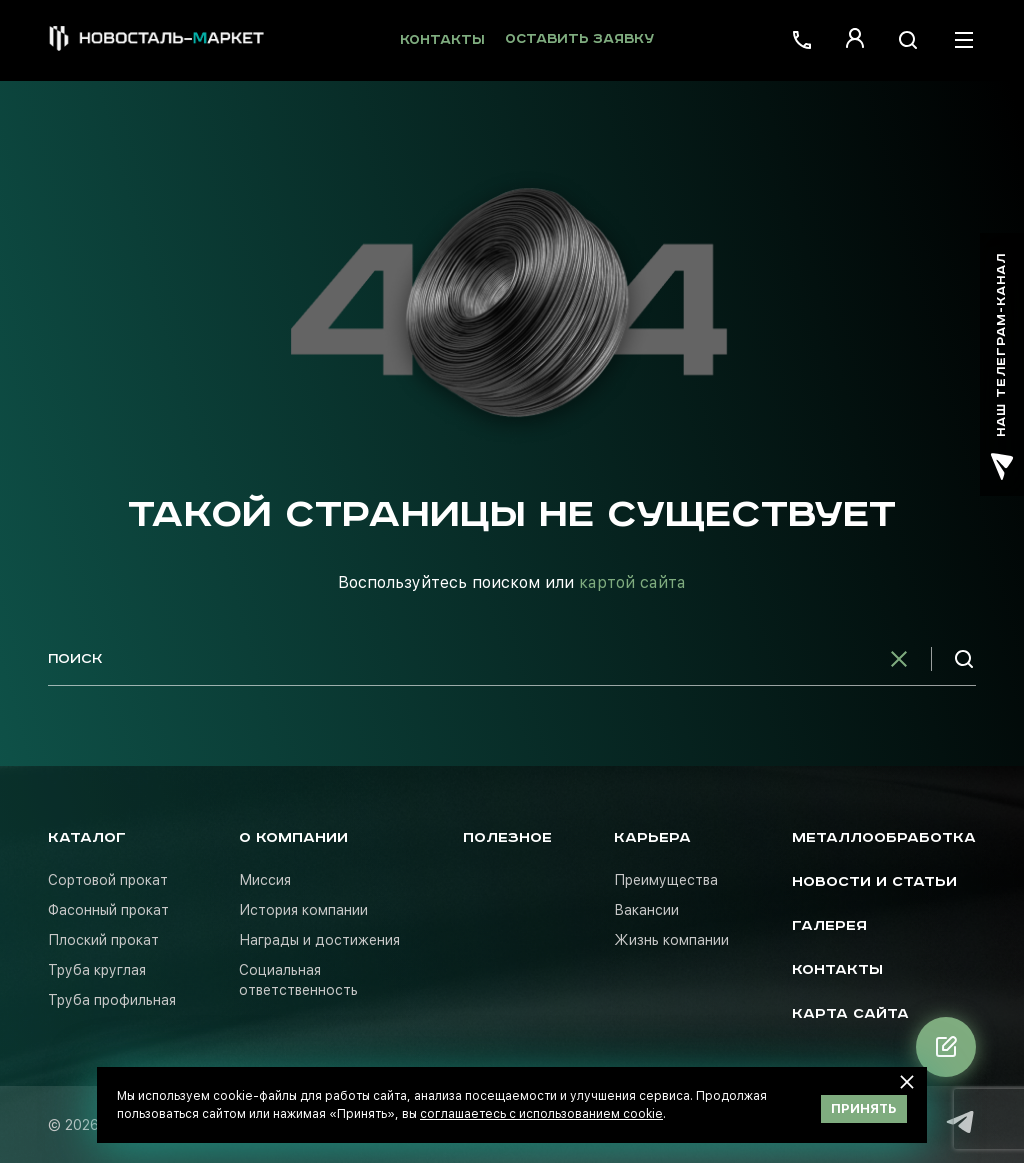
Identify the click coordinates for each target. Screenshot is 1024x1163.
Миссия (265, 880)
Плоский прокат (103, 940)
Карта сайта (850, 1014)
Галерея (829, 926)
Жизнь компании (671, 940)
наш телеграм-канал (1002, 366)
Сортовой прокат (108, 880)
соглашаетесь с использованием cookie (541, 1114)
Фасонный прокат (108, 910)
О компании (293, 838)
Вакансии (646, 910)
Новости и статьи (874, 882)
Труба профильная (112, 1000)
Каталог (87, 838)
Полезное (507, 838)
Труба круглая (97, 970)
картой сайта (632, 582)
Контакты (442, 40)
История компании (303, 910)
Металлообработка (884, 838)
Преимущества (666, 880)
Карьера (652, 838)
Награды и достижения (319, 940)
